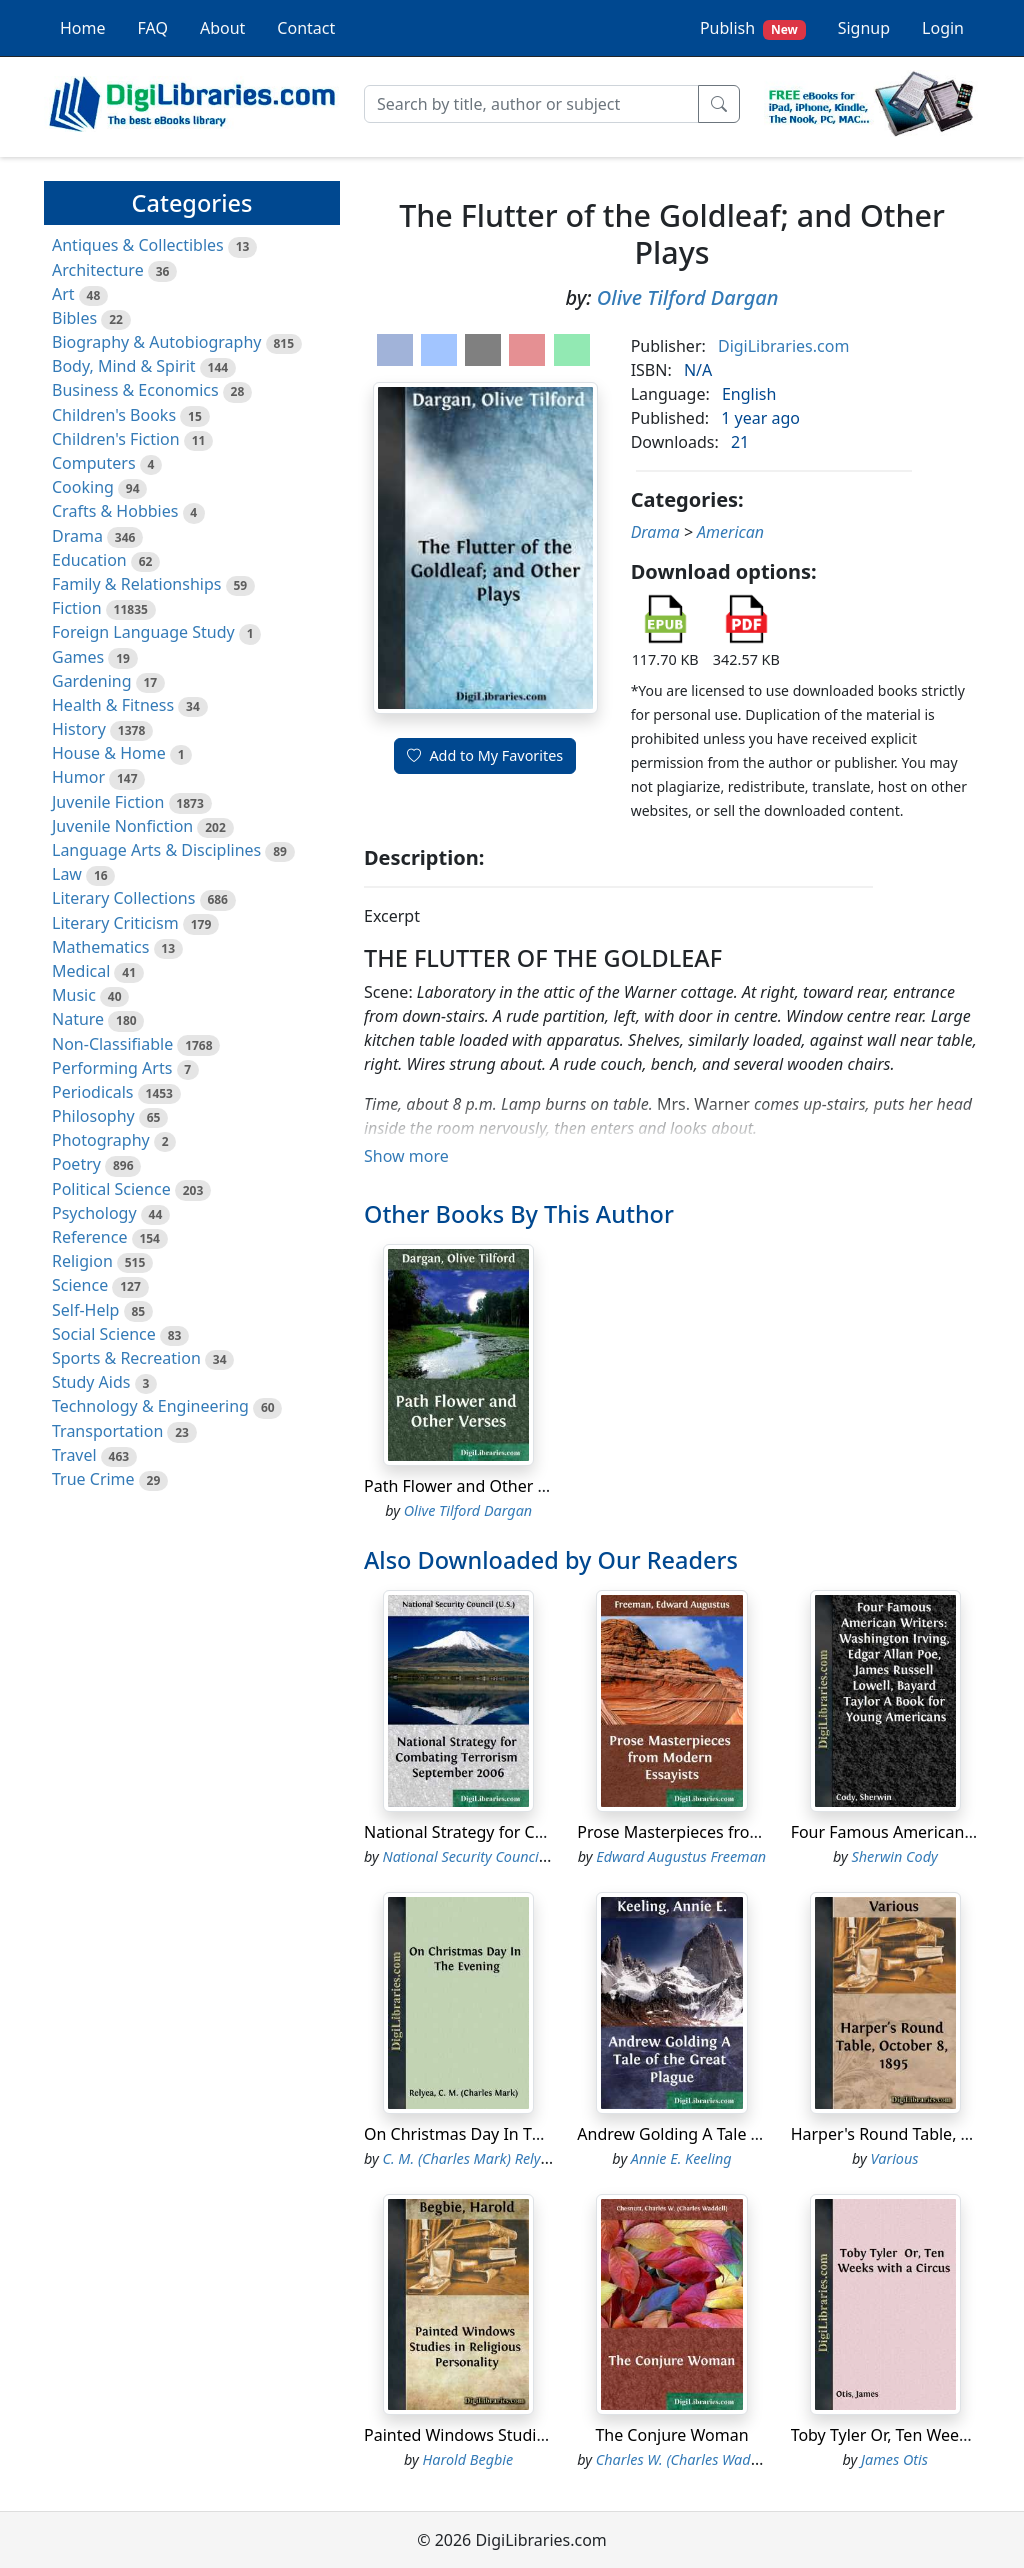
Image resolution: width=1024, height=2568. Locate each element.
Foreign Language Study (143, 632)
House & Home (109, 753)
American (730, 532)
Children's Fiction (116, 439)
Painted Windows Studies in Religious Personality (548, 2435)
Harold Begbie (468, 2459)
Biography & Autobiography (156, 342)
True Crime (93, 1479)
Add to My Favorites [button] (485, 755)
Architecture (98, 270)
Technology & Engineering (150, 1406)
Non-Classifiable (112, 1044)
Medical (81, 971)
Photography (101, 1140)
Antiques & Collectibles (138, 245)
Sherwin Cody (894, 1856)
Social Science (104, 1334)
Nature (78, 1019)
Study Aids (91, 1382)
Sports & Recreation (126, 1358)
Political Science (111, 1189)
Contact (306, 28)
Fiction (77, 608)
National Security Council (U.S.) (481, 1856)
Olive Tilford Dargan (688, 297)
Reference (89, 1237)
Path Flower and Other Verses (475, 1486)
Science (80, 1285)
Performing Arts (112, 1068)
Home (83, 28)
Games (78, 657)
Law (67, 874)
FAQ (153, 28)
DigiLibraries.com (783, 346)
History (79, 729)
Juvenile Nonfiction (122, 826)
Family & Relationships (136, 584)
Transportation (107, 1431)
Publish (753, 28)
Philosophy (93, 1116)
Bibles (74, 318)
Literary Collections (123, 898)
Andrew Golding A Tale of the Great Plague (736, 2134)
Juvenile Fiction (108, 802)
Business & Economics (135, 390)
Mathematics (100, 947)
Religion (82, 1261)
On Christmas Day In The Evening (489, 2134)
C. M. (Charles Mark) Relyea (469, 2158)
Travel (74, 1455)
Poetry (76, 1164)
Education (89, 560)
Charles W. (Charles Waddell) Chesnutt (717, 2459)
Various (895, 2158)
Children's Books (114, 415)
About (222, 28)
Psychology (94, 1213)
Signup (864, 28)
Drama (77, 536)
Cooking (83, 487)
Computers (94, 463)
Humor (78, 777)
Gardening (92, 681)
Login (943, 28)
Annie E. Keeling (681, 2158)
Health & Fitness (113, 705)
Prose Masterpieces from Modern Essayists (737, 1832)
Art (63, 294)
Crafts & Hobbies (115, 511)
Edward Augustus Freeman (681, 1856)
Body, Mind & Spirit (124, 366)
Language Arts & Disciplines (156, 850)
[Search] (531, 104)
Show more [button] (406, 1156)
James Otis (894, 2459)
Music (74, 995)
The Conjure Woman (671, 2435)
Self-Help (85, 1310)
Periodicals (93, 1092)
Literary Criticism (115, 923)
